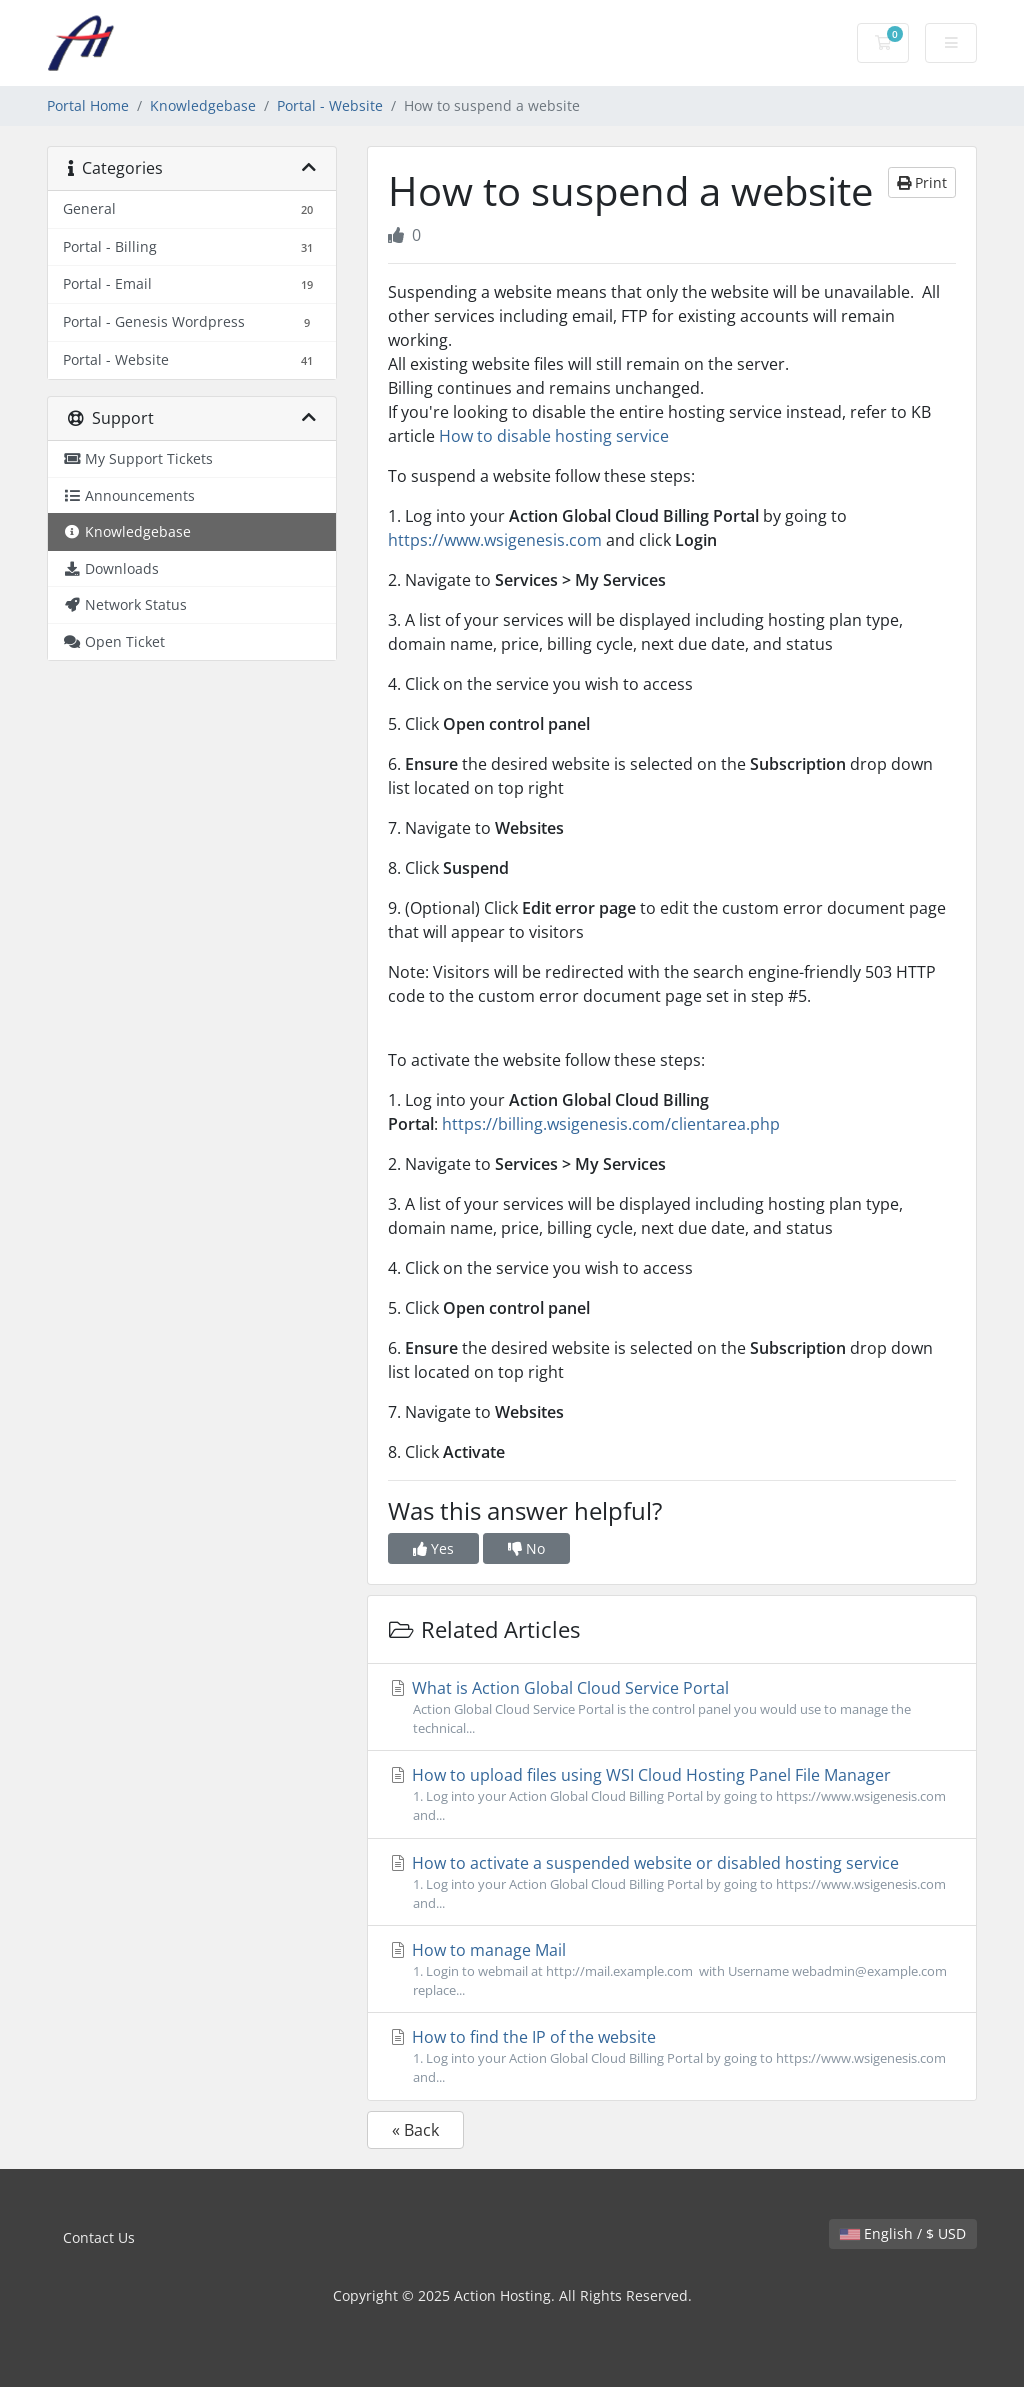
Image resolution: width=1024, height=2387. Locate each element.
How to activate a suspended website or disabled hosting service (672, 1882)
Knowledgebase (203, 105)
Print (922, 182)
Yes (433, 1548)
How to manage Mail (672, 1969)
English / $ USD (903, 2233)
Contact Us (99, 2237)
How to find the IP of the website (672, 2056)
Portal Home (88, 105)
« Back (415, 2130)
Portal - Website (330, 105)
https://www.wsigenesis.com (495, 540)
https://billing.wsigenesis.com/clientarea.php (611, 1124)
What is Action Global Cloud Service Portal (672, 1707)
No (526, 1548)
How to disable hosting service (554, 436)
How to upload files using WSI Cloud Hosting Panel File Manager (672, 1794)
